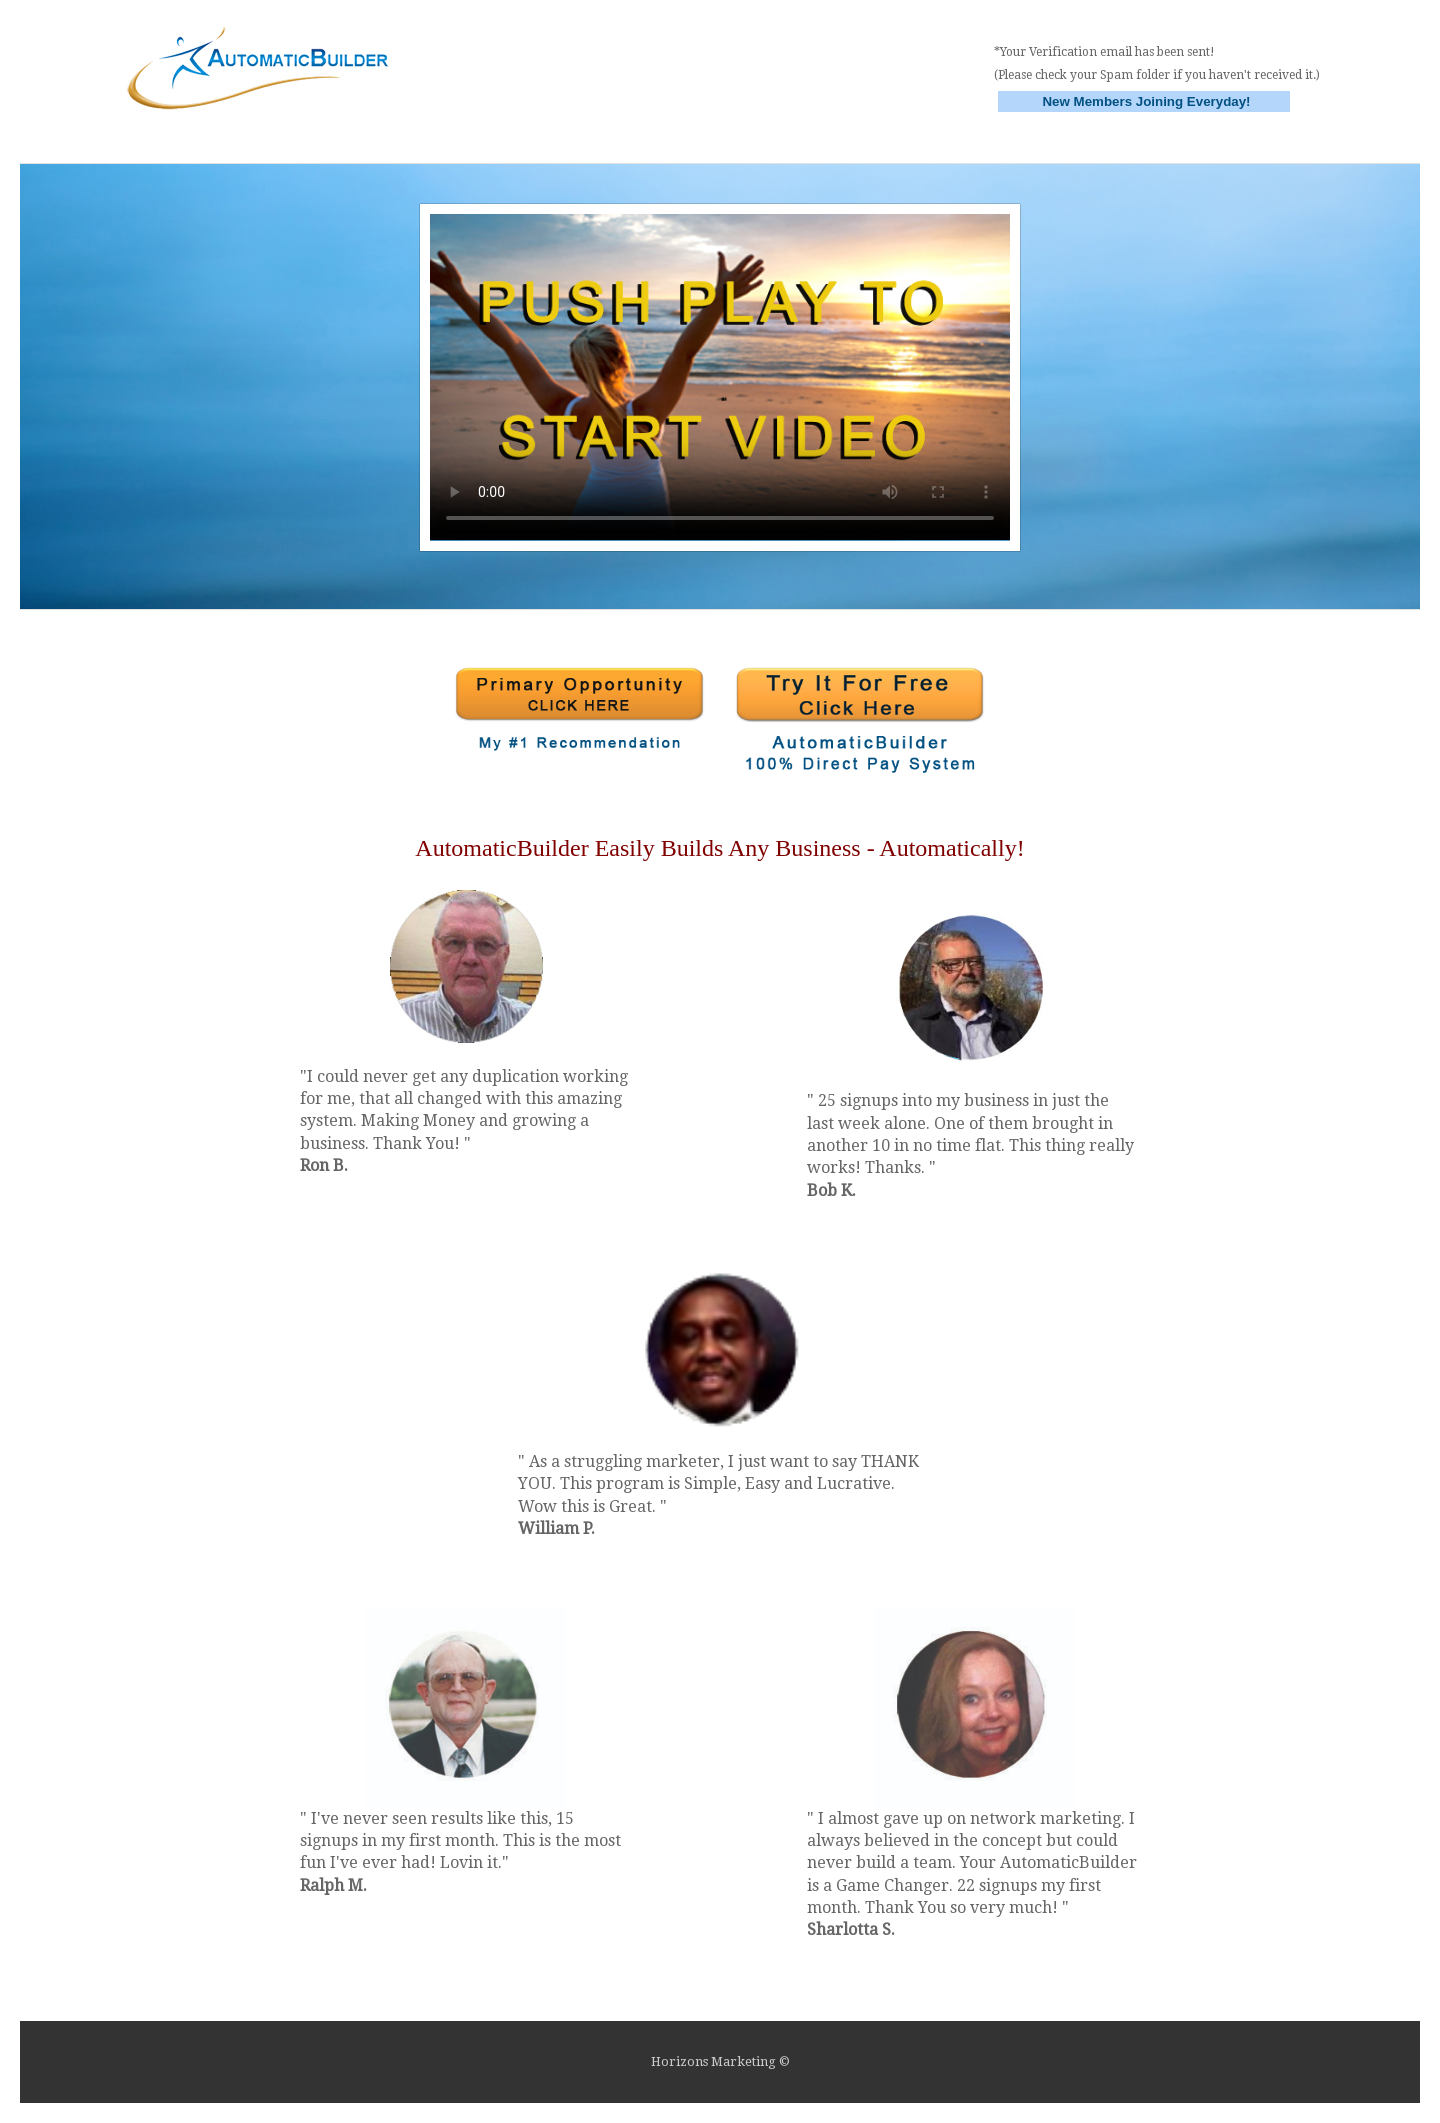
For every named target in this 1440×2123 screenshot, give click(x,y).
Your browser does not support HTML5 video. (720, 377)
